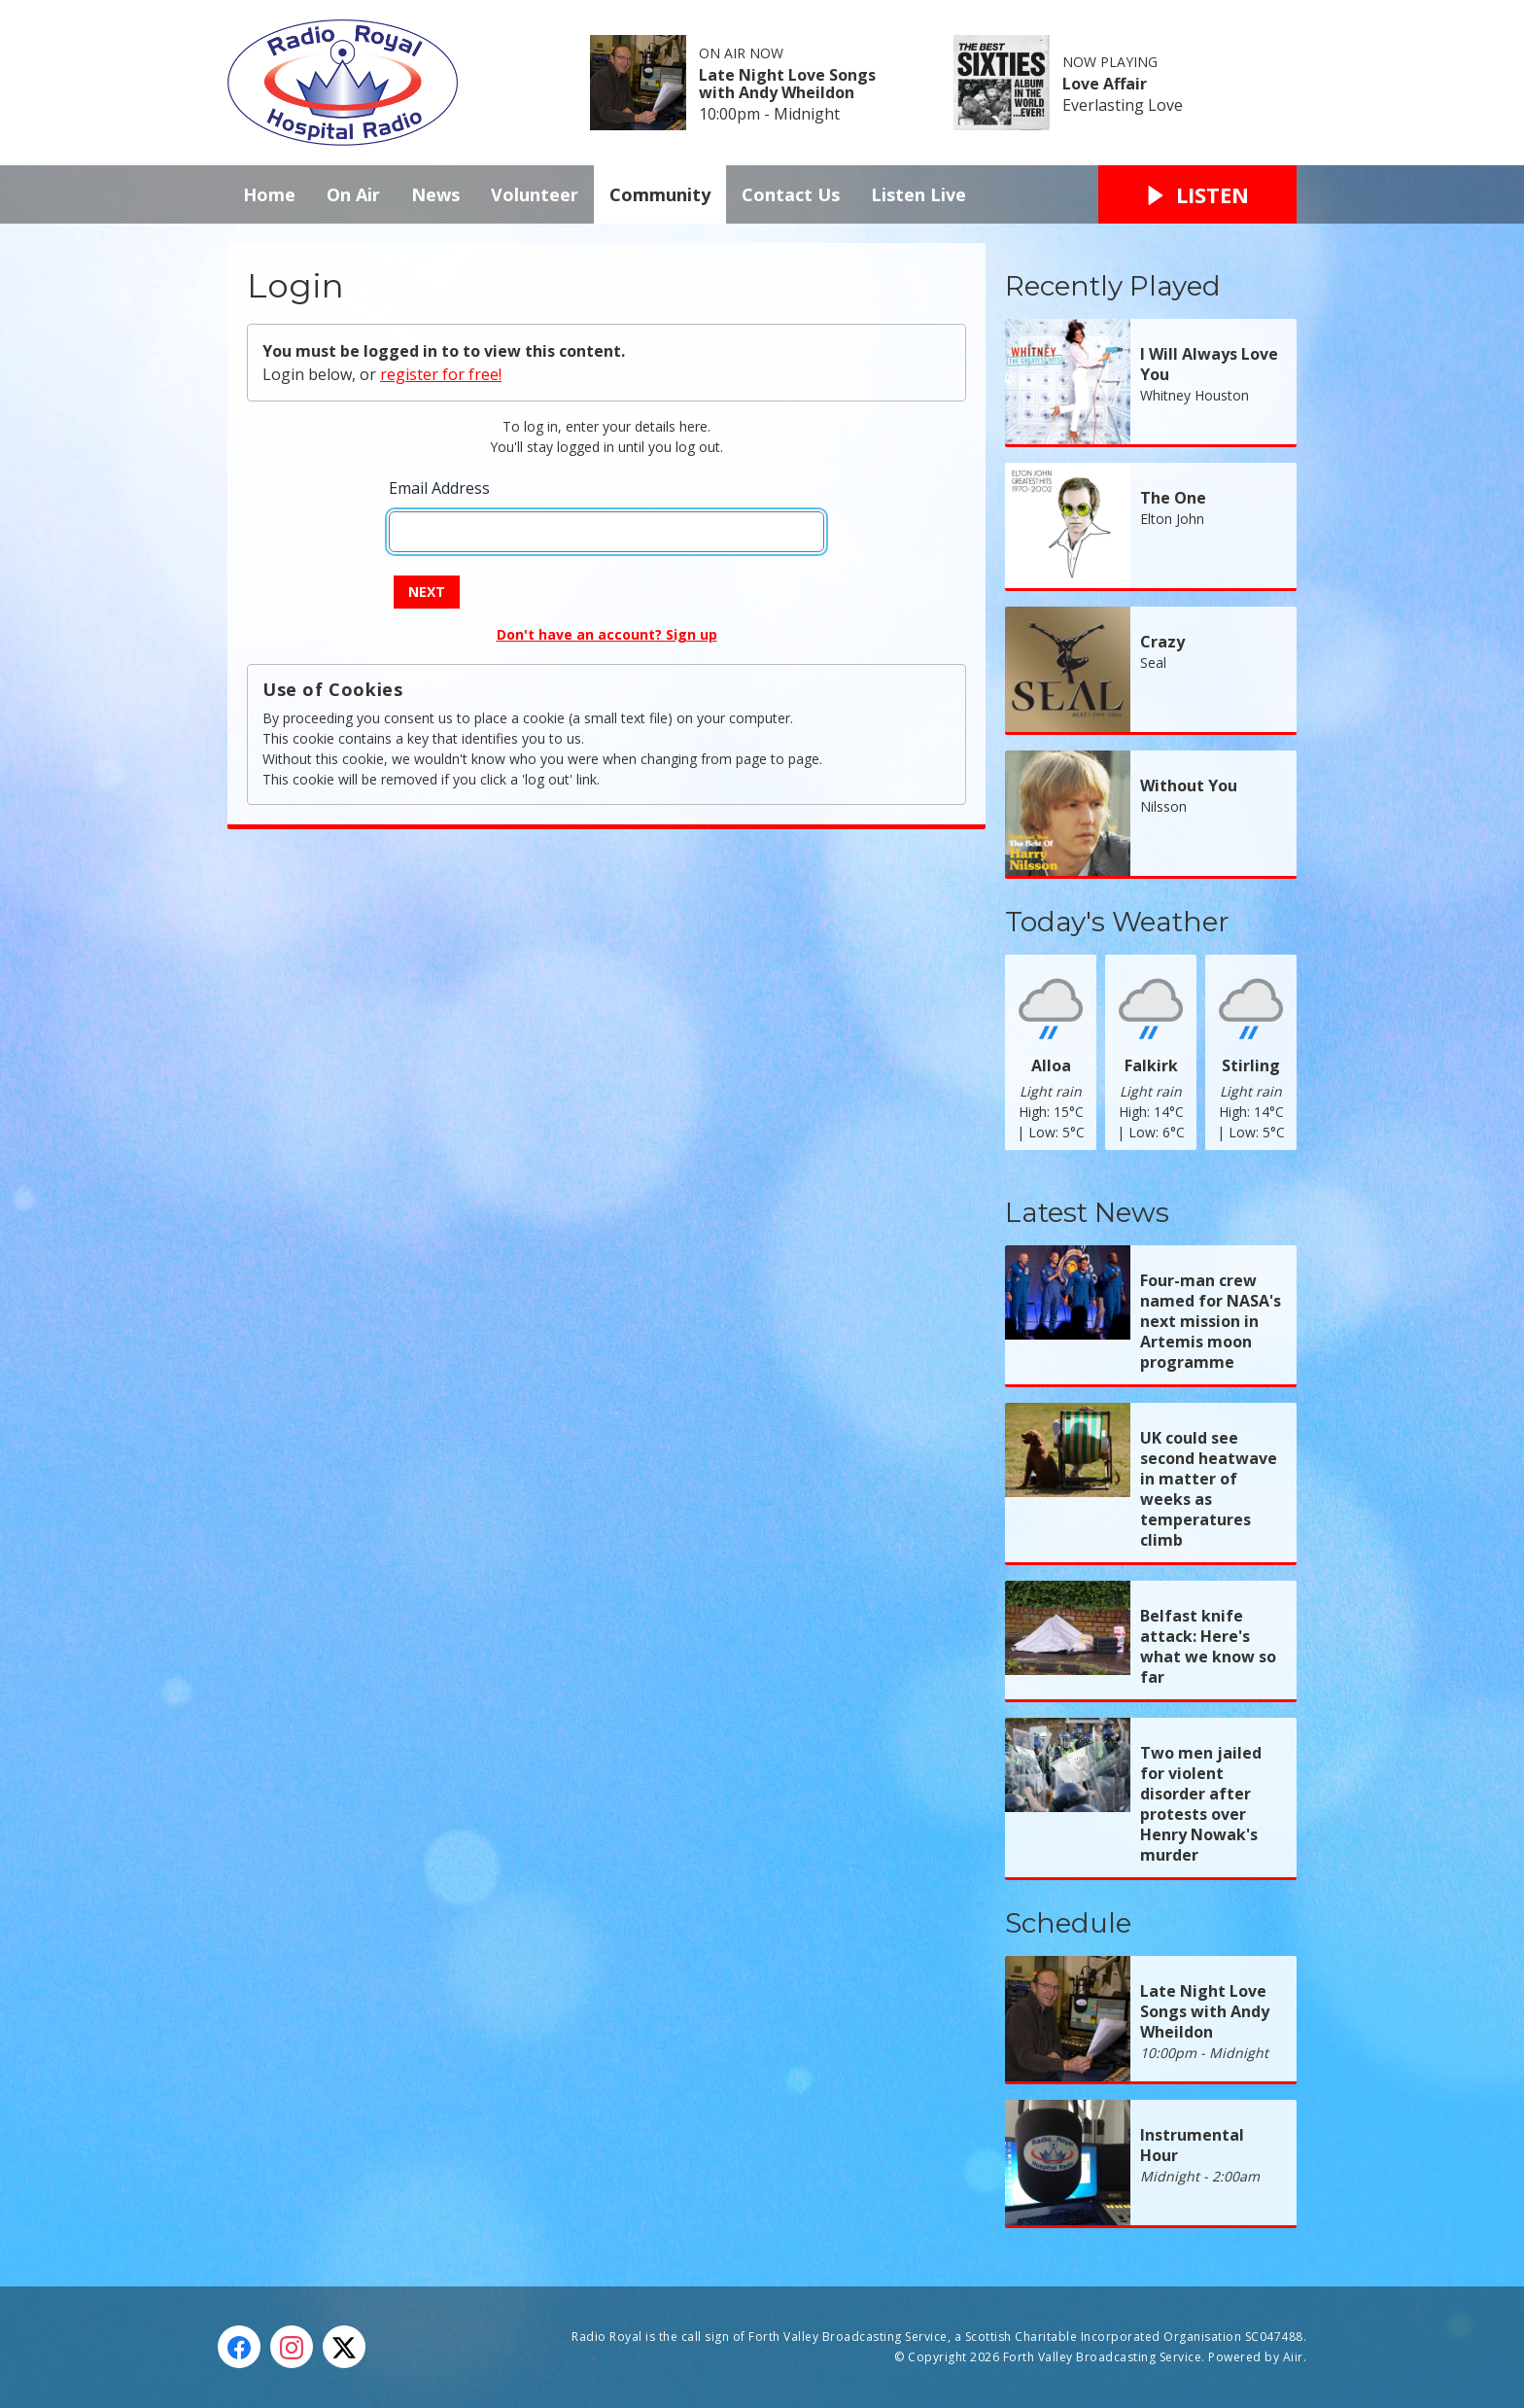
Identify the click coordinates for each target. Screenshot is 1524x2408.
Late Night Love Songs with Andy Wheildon (787, 83)
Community (659, 194)
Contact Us (791, 194)
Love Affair (1104, 83)
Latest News (1087, 1212)
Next (426, 591)
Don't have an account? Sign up (607, 634)
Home (269, 194)
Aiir (1293, 2357)
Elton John (1172, 518)
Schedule (1068, 1922)
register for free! (441, 374)
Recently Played (1113, 285)
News (435, 194)
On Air (353, 194)
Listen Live (918, 194)
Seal (1153, 662)
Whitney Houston (1194, 395)
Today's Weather (1117, 921)
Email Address (439, 488)
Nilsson (1163, 806)
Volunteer (534, 194)
